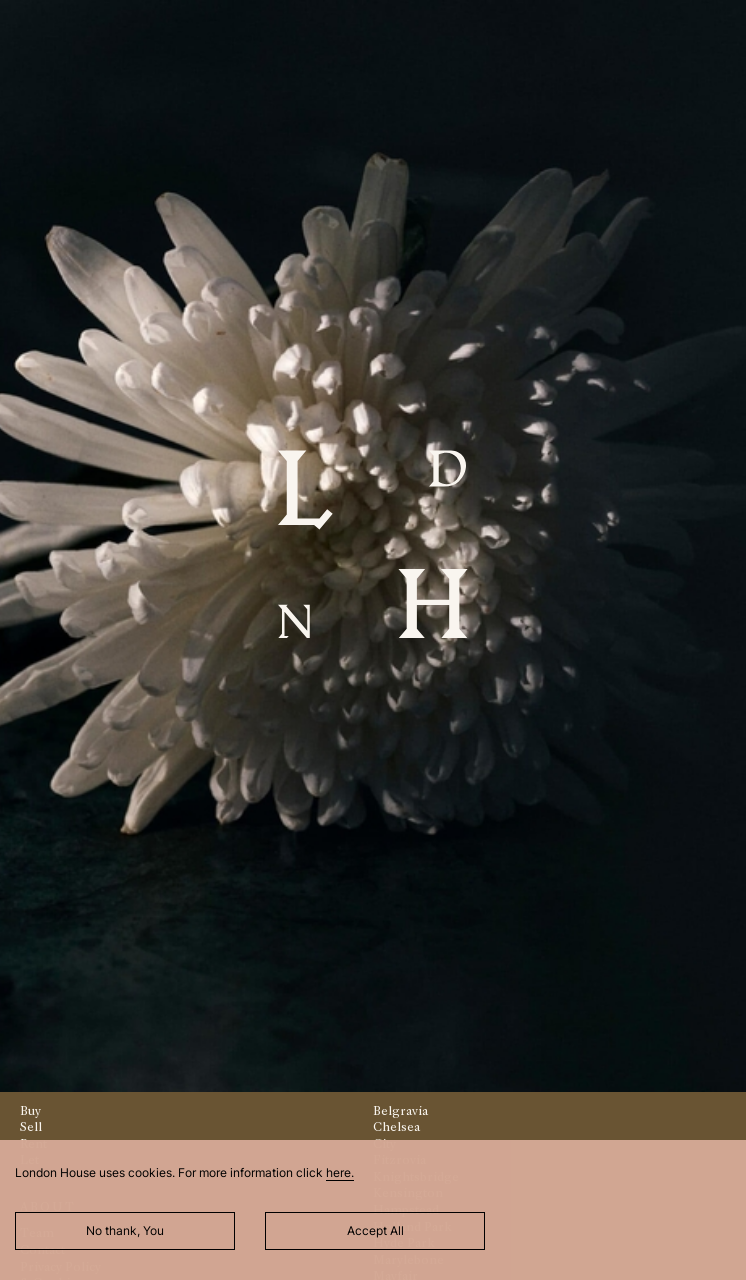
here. (340, 1172)
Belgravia (400, 1110)
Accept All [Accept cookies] (375, 1230)
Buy (30, 1110)
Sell (31, 1126)
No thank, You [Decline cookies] (125, 1230)
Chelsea (396, 1126)
